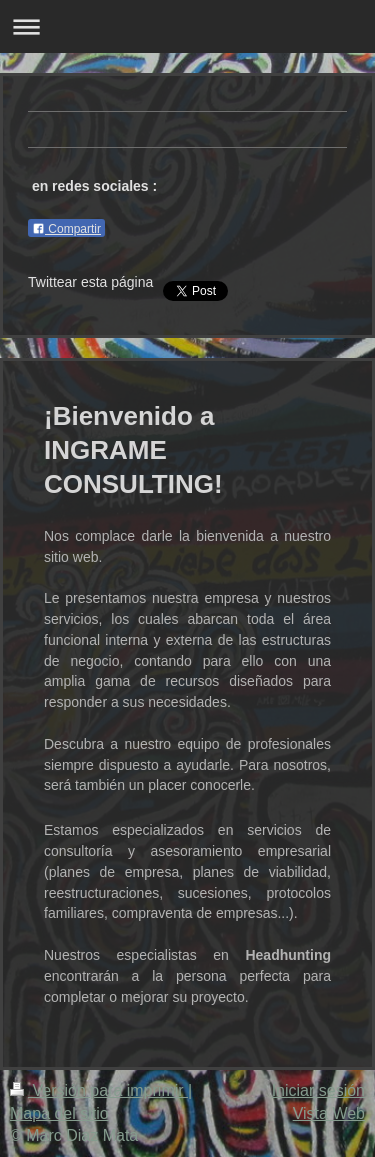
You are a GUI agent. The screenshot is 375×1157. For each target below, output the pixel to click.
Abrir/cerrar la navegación (187, 26)
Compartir (66, 229)
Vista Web (329, 1113)
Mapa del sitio (59, 1113)
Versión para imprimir (99, 1090)
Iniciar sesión (318, 1090)
